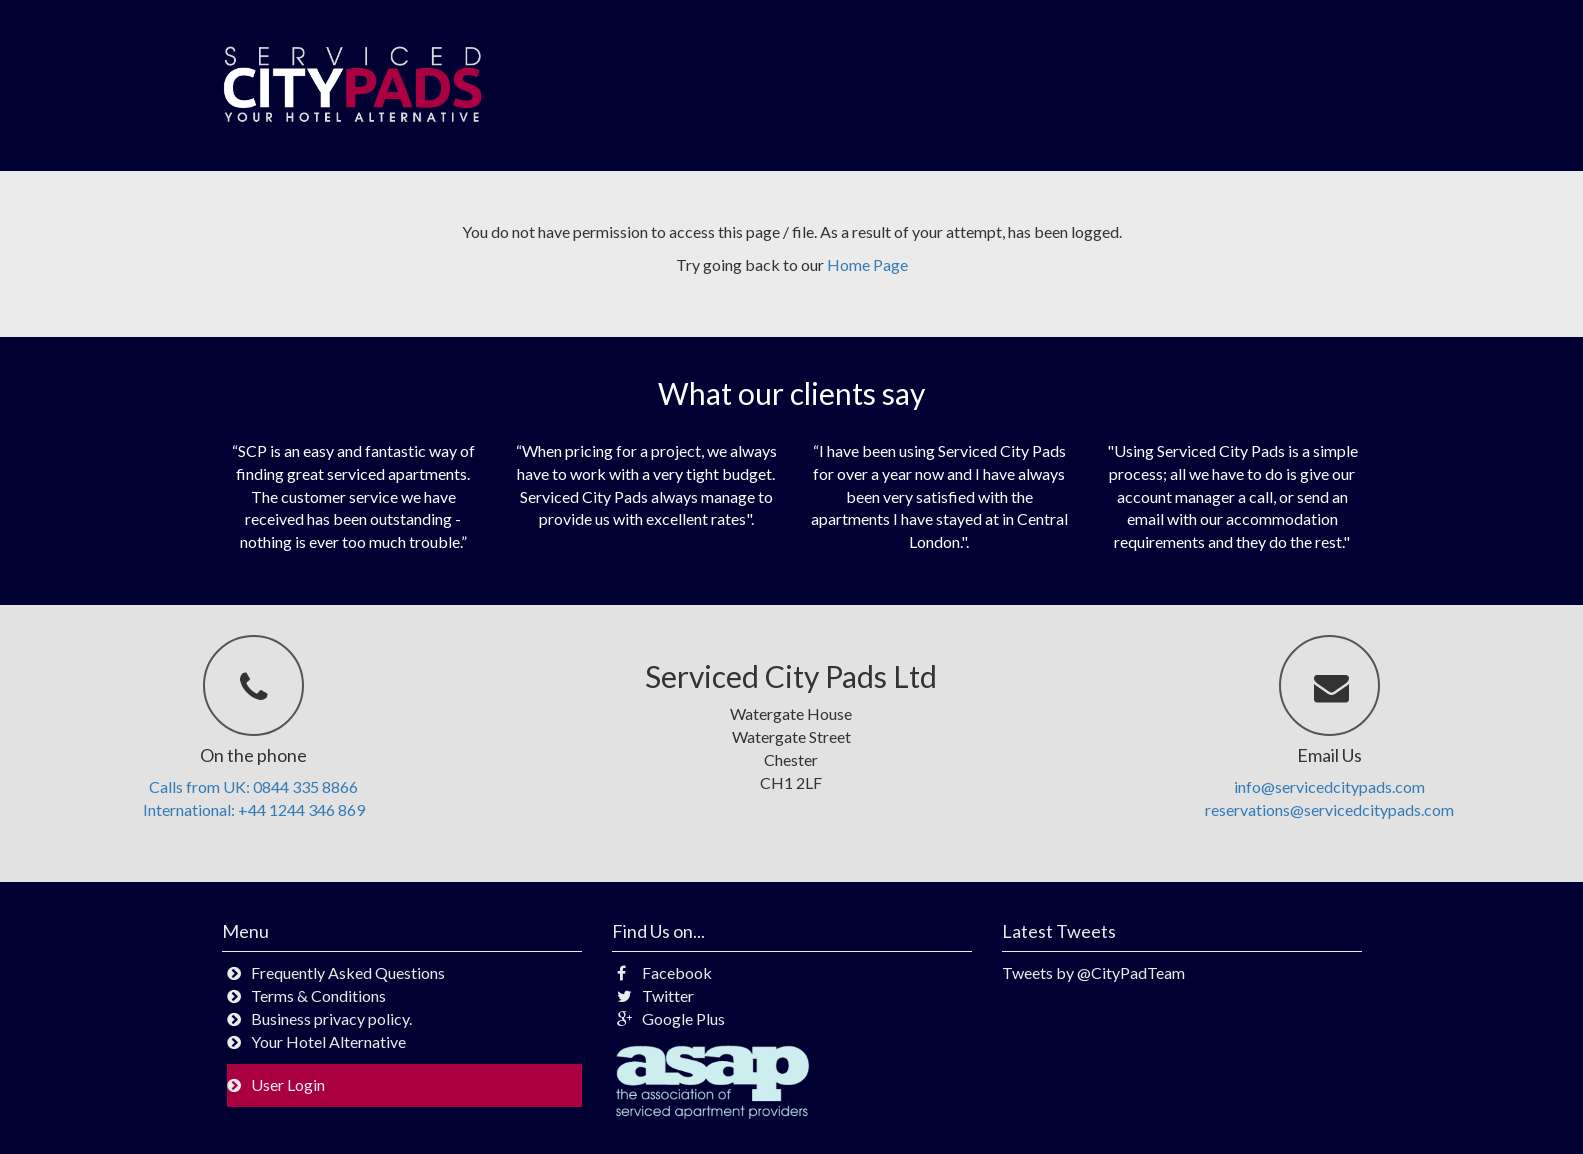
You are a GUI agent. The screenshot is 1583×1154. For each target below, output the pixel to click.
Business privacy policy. (331, 1018)
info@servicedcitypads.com (1329, 786)
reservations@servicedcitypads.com (1329, 809)
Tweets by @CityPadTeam (1093, 972)
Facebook (664, 972)
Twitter (655, 995)
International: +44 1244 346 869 (254, 809)
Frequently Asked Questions (348, 972)
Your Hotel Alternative (328, 1041)
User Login (288, 1084)
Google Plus (671, 1018)
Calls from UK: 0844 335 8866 (253, 786)
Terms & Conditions (318, 995)
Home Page (867, 264)
